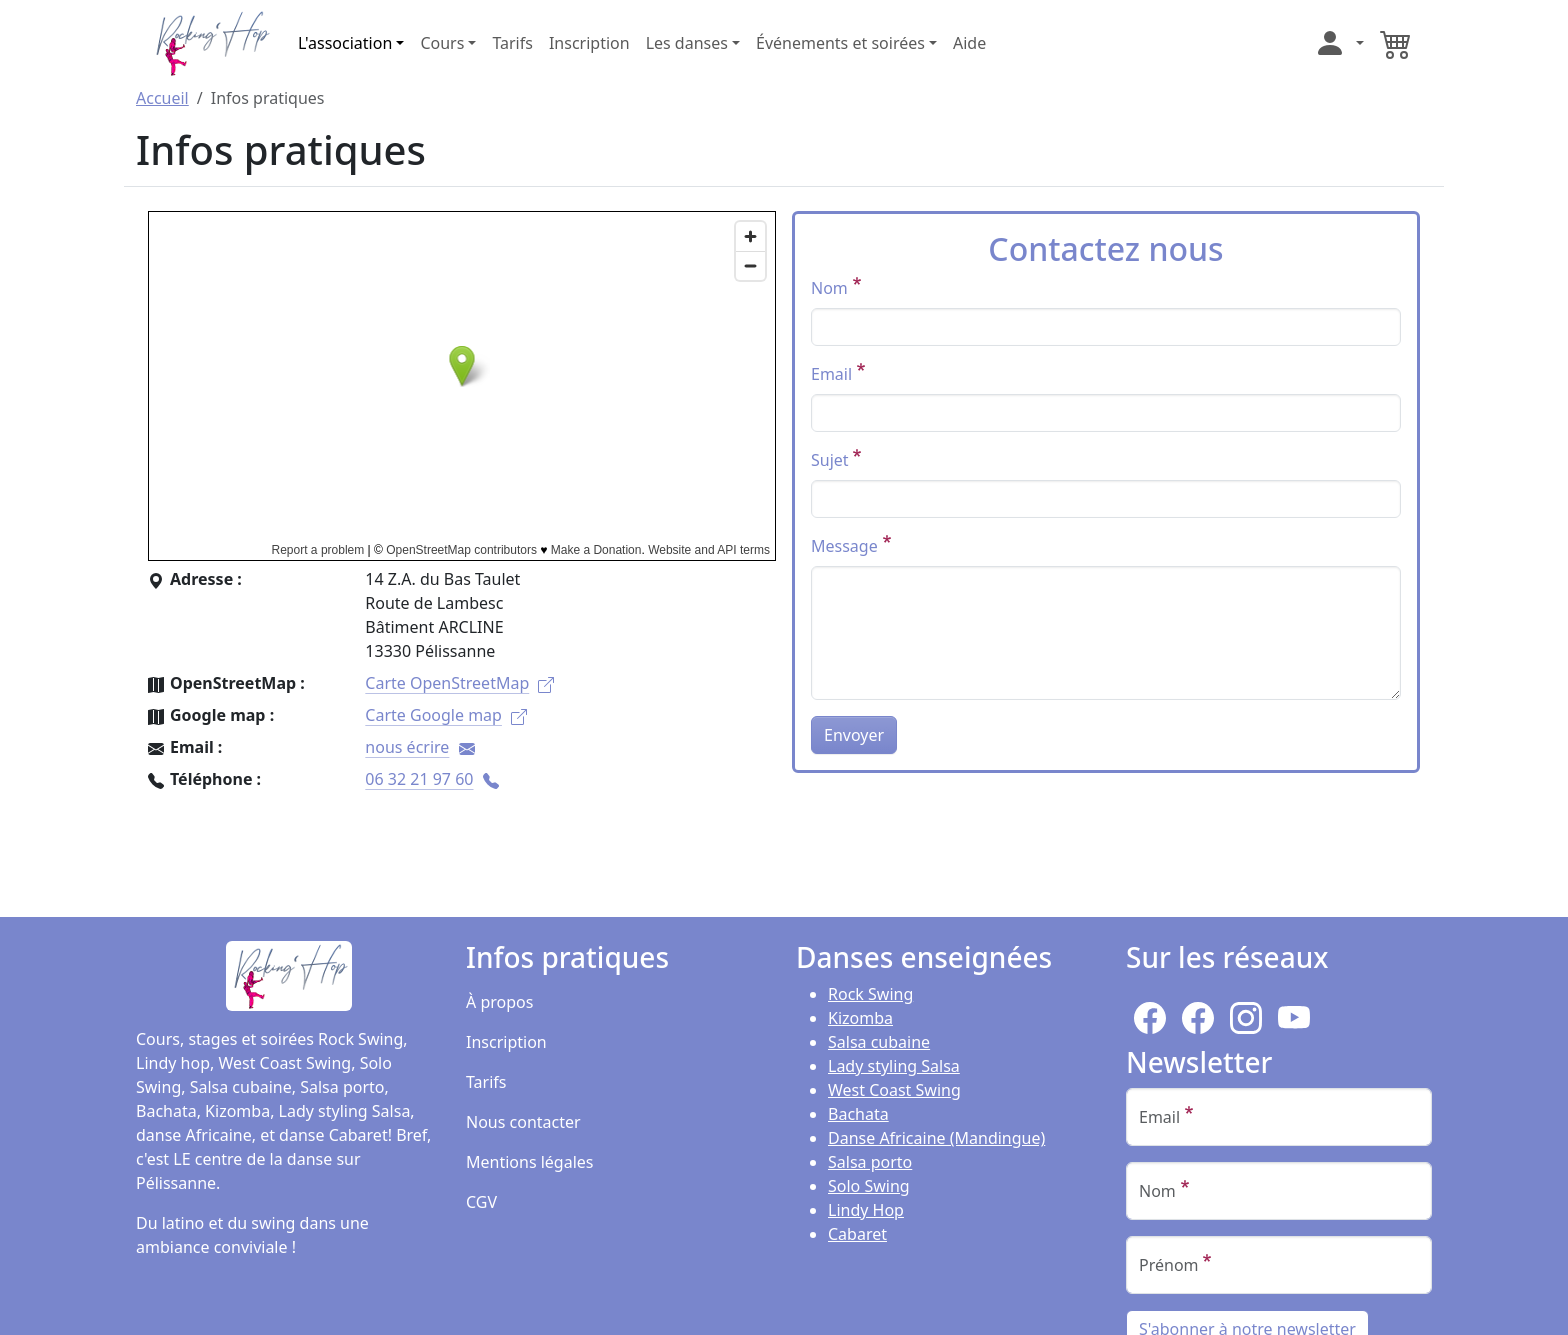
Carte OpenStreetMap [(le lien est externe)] (459, 683)
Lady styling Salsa (894, 1066)
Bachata (858, 1114)
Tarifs (512, 43)
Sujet (830, 460)
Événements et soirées (840, 43)
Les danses (687, 43)
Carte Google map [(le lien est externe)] (446, 715)
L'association (345, 43)
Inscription (589, 43)
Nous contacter (523, 1122)
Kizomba (860, 1018)
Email (831, 374)
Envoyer (854, 735)
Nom (829, 288)
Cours (442, 43)
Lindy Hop (866, 1210)
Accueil (162, 98)
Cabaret (857, 1234)
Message (844, 546)
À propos (499, 1002)
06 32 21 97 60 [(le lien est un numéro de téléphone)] (431, 779)
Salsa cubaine (879, 1042)
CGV (481, 1202)
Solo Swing (869, 1186)
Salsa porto (870, 1162)
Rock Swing (870, 994)
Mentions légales (530, 1162)
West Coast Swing (894, 1090)
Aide (969, 43)
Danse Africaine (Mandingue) (936, 1138)
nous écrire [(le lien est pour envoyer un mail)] (419, 747)
